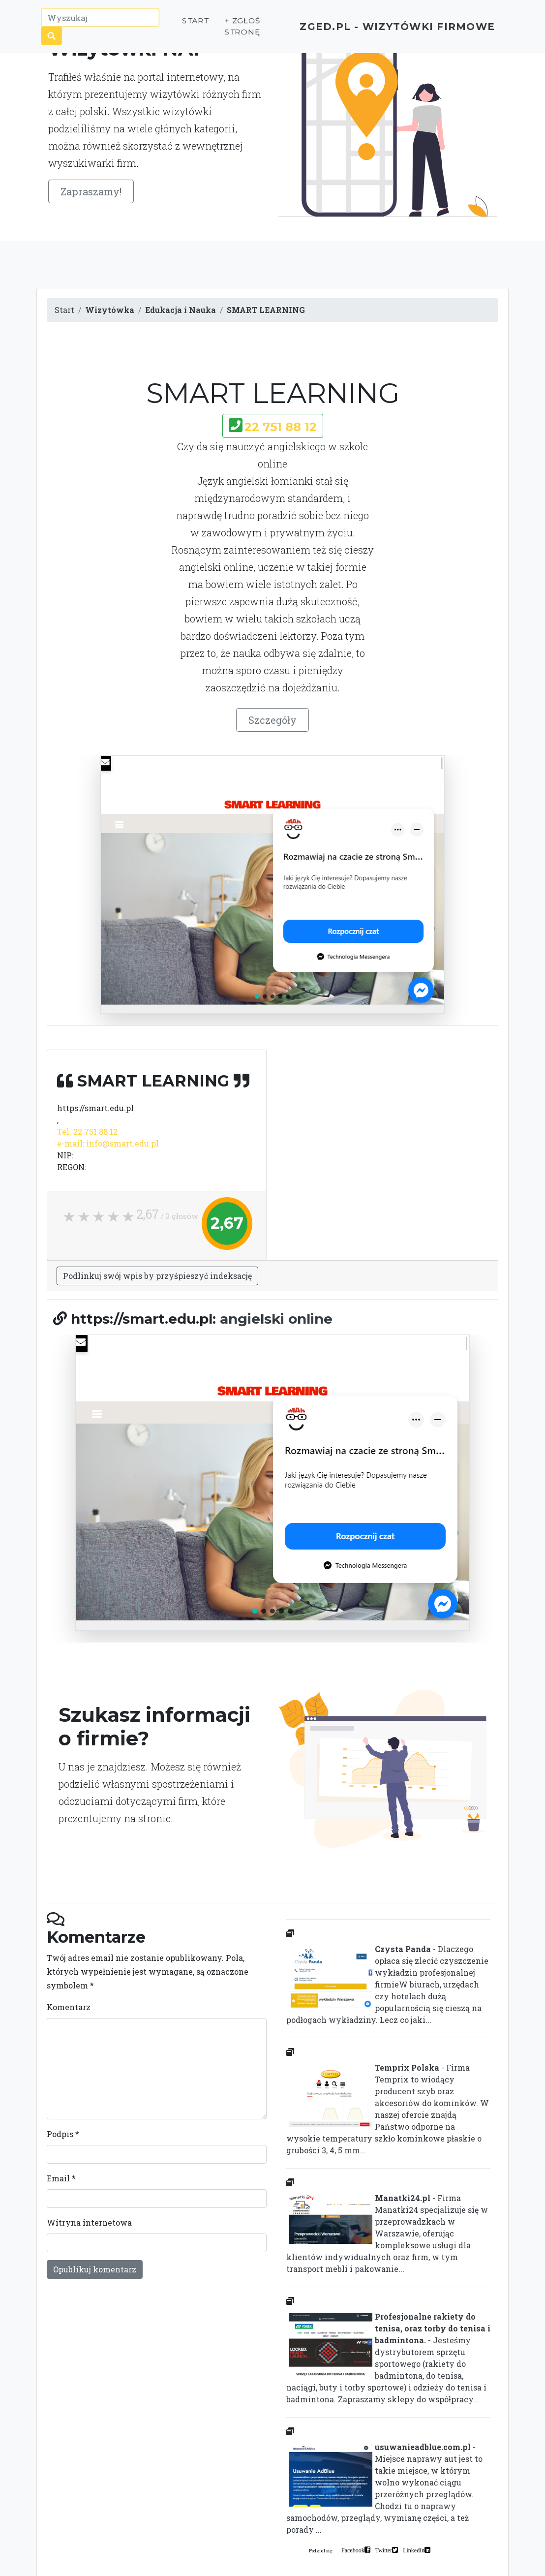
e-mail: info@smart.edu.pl (108, 1143)
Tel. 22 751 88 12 (87, 1131)
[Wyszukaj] (100, 21)
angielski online (276, 1318)
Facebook (352, 2550)
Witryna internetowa (89, 2222)
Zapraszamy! (91, 191)
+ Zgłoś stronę (223, 30)
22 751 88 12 (280, 427)
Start (176, 24)
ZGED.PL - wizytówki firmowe (380, 30)
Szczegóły (272, 720)
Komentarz (69, 2007)
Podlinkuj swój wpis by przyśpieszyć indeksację (157, 1276)
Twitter (383, 2550)
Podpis (63, 2134)
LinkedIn (413, 2550)
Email (61, 2178)
